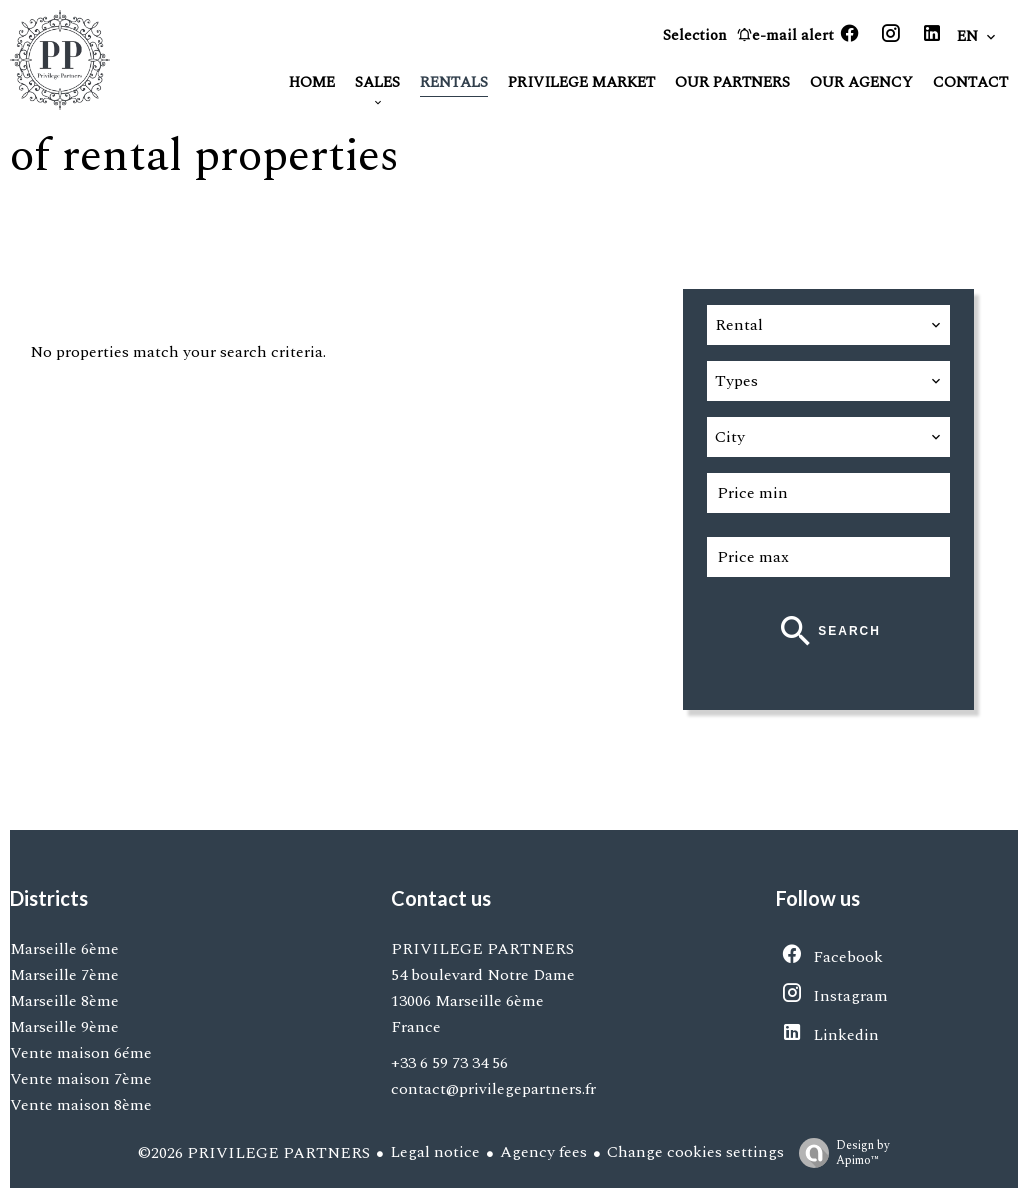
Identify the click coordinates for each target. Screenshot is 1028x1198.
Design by (839, 1152)
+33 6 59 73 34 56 (449, 1063)
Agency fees (543, 1152)
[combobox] (828, 325)
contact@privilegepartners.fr (493, 1089)
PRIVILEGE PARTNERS (482, 949)
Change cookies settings (695, 1152)
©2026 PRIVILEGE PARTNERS (254, 1153)
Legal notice (435, 1152)
